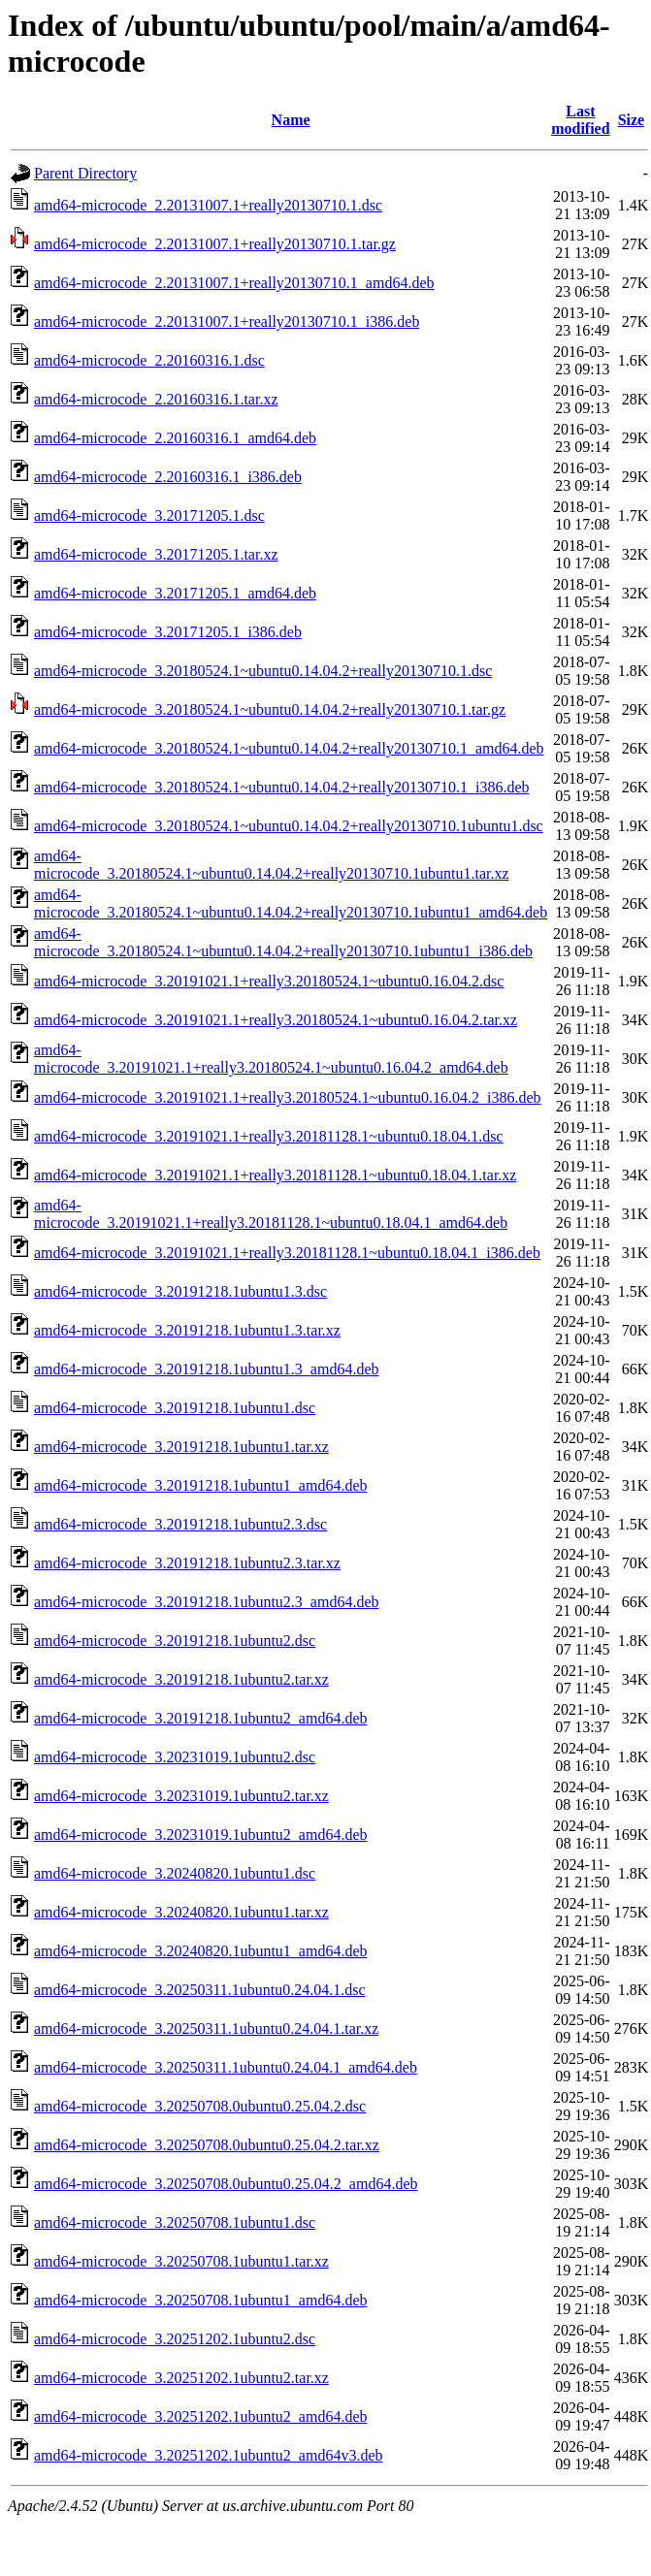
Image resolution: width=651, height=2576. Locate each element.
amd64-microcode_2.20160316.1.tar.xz (156, 399)
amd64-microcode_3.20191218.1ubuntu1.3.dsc (180, 1291)
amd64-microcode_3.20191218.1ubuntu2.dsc (174, 1640)
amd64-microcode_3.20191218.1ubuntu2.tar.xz (181, 1679)
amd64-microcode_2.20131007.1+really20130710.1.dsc (208, 205)
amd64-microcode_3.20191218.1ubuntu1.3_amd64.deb (206, 1369)
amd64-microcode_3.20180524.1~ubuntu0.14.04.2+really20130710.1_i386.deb (282, 787)
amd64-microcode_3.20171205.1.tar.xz (156, 554)
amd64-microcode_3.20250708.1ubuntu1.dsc (174, 2222)
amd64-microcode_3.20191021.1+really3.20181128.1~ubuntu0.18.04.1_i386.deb (287, 1252)
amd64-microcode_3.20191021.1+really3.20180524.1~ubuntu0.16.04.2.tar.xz (275, 1020)
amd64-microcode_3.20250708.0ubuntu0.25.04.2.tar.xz (206, 2145)
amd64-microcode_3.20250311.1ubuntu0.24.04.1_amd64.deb (225, 2067)
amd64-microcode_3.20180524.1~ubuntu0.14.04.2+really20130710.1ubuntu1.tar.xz (271, 865)
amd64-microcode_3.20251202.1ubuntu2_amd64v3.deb (208, 2455)
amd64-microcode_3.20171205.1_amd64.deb (175, 593)
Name (291, 120)
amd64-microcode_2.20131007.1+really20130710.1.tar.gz (215, 244)
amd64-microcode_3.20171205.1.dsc (149, 515)
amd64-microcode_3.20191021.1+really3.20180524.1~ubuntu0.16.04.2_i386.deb (287, 1097)
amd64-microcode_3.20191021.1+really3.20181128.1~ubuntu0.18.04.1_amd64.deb (270, 1214)
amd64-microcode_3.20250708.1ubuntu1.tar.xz (181, 2261)
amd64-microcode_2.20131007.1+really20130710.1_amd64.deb (234, 282)
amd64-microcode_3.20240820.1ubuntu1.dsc (174, 1873)
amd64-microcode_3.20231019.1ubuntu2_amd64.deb (201, 1834)
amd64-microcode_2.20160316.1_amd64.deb (175, 438)
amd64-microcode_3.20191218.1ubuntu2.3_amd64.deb (206, 1602)
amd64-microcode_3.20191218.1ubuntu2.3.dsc (180, 1524)
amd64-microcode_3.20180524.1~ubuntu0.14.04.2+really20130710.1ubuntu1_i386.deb (283, 942)
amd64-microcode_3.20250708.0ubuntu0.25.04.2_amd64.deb (226, 2183)
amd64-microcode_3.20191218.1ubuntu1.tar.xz (181, 1446)
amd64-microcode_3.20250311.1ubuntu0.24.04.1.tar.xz (206, 2028)
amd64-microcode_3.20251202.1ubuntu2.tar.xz (181, 2377)
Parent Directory (85, 173)
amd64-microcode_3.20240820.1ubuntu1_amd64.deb (201, 1951)
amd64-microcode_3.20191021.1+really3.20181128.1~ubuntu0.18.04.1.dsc (269, 1136)
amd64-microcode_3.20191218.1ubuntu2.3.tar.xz (187, 1563)
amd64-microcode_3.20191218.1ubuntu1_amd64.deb (201, 1485)
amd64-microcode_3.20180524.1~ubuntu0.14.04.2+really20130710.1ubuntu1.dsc (288, 826)
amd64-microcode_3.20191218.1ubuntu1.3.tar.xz (187, 1330)
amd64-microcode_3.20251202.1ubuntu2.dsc (174, 2339)
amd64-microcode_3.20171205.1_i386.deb (168, 632)
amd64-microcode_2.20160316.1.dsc (149, 360)
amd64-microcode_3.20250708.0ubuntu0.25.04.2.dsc (200, 2106)
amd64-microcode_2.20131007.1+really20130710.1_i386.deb (226, 321)
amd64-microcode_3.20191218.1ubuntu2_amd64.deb (201, 1718)
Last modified (580, 120)
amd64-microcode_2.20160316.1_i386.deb (168, 476)
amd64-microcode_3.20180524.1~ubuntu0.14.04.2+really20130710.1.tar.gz (269, 709)
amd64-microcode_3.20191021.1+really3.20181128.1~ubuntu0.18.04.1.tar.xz (275, 1175)
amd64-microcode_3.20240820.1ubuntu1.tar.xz (181, 1912)
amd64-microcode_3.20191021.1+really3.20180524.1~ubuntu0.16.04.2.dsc (269, 981)
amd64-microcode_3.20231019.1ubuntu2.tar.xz (181, 1795)
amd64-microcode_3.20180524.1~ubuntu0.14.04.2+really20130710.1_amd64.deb (289, 748)
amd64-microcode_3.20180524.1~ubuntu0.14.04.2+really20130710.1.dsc (263, 670)
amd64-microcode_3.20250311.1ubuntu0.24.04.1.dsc (200, 1989)
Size (631, 120)
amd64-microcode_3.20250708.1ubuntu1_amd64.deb (201, 2300)
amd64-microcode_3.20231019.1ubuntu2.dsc (174, 1757)
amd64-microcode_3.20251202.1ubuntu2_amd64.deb (201, 2416)
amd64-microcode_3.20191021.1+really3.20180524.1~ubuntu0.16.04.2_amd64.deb (271, 1059)
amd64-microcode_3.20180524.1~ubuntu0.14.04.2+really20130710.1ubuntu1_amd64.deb (290, 903)
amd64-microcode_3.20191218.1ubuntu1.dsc (174, 1408)
